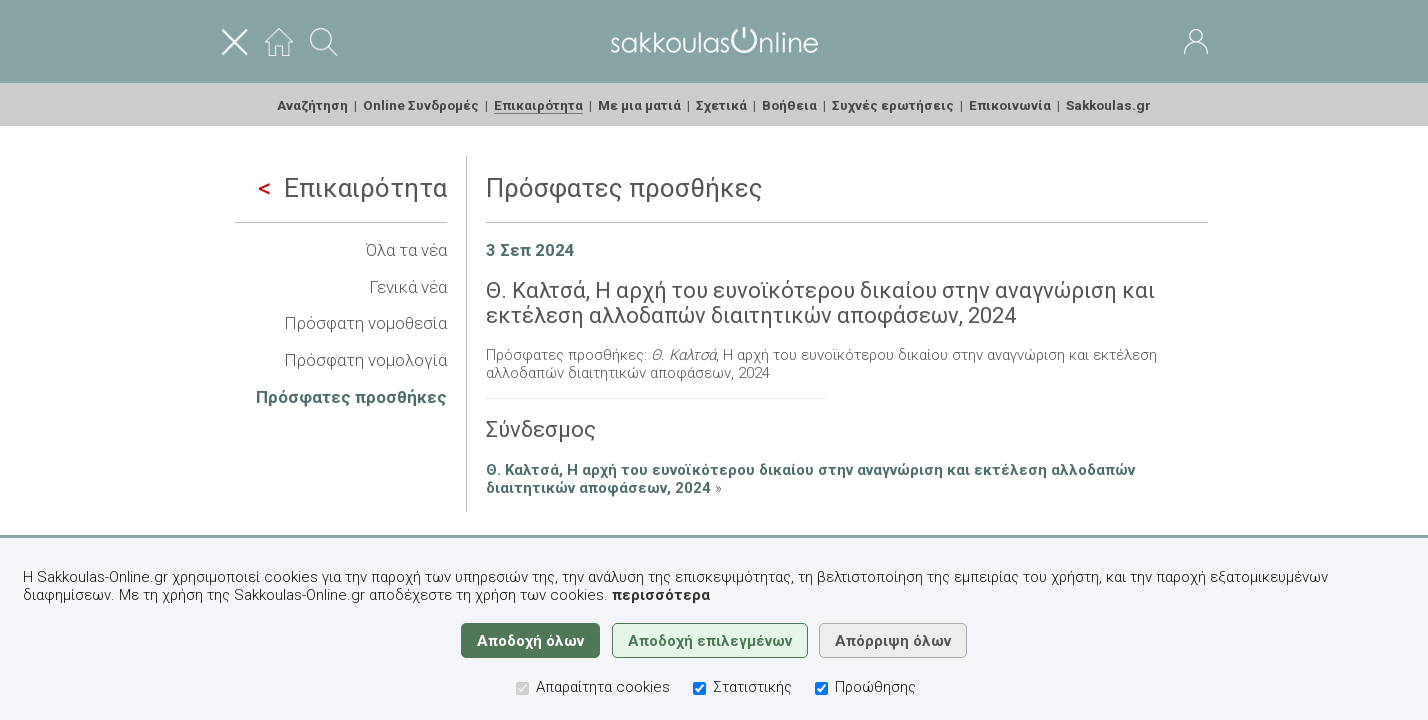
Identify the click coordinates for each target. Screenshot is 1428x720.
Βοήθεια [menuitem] (789, 105)
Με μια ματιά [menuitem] (639, 105)
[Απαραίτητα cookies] (522, 688)
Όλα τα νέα (406, 250)
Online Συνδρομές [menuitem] (421, 105)
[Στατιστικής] (699, 688)
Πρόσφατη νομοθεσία (365, 323)
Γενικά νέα (408, 287)
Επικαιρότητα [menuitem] (538, 105)
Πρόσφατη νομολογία (365, 360)
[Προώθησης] (821, 688)
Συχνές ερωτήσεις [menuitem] (893, 105)
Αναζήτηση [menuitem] (312, 105)
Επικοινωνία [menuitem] (1010, 105)
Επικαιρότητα (352, 188)
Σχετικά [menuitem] (721, 105)
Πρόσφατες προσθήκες (351, 397)
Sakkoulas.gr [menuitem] (1108, 105)
